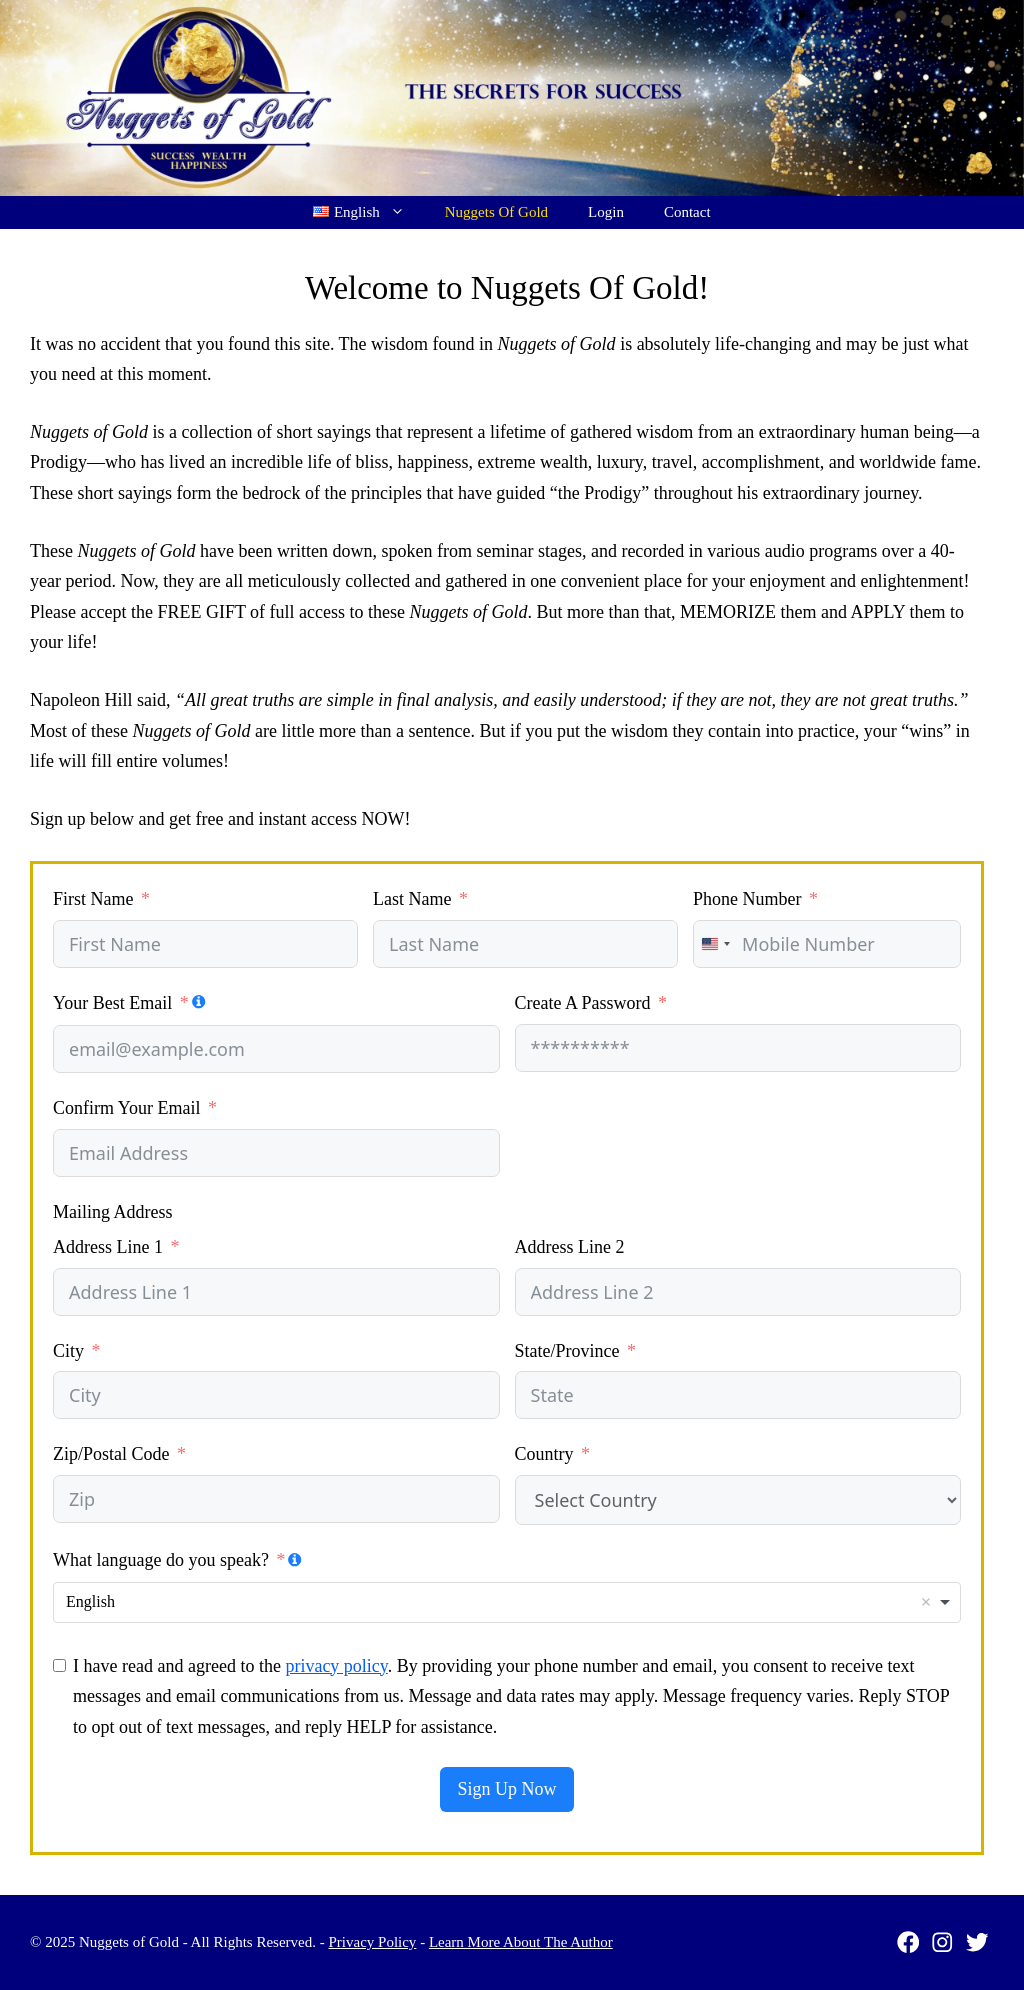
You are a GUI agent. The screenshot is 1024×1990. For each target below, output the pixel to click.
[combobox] (715, 944)
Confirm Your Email (127, 1108)
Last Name (412, 899)
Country (544, 1454)
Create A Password (583, 1003)
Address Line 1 (108, 1247)
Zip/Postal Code (111, 1454)
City (68, 1351)
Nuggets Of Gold (496, 212)
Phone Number (747, 899)
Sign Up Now (506, 1789)
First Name (93, 899)
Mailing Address (113, 1212)
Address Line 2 (570, 1247)
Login (606, 212)
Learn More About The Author (521, 1942)
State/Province (567, 1351)
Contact (687, 212)
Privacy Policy (372, 1942)
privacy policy (336, 1666)
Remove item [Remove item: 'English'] (926, 1602)
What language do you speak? (161, 1560)
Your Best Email (112, 1003)
